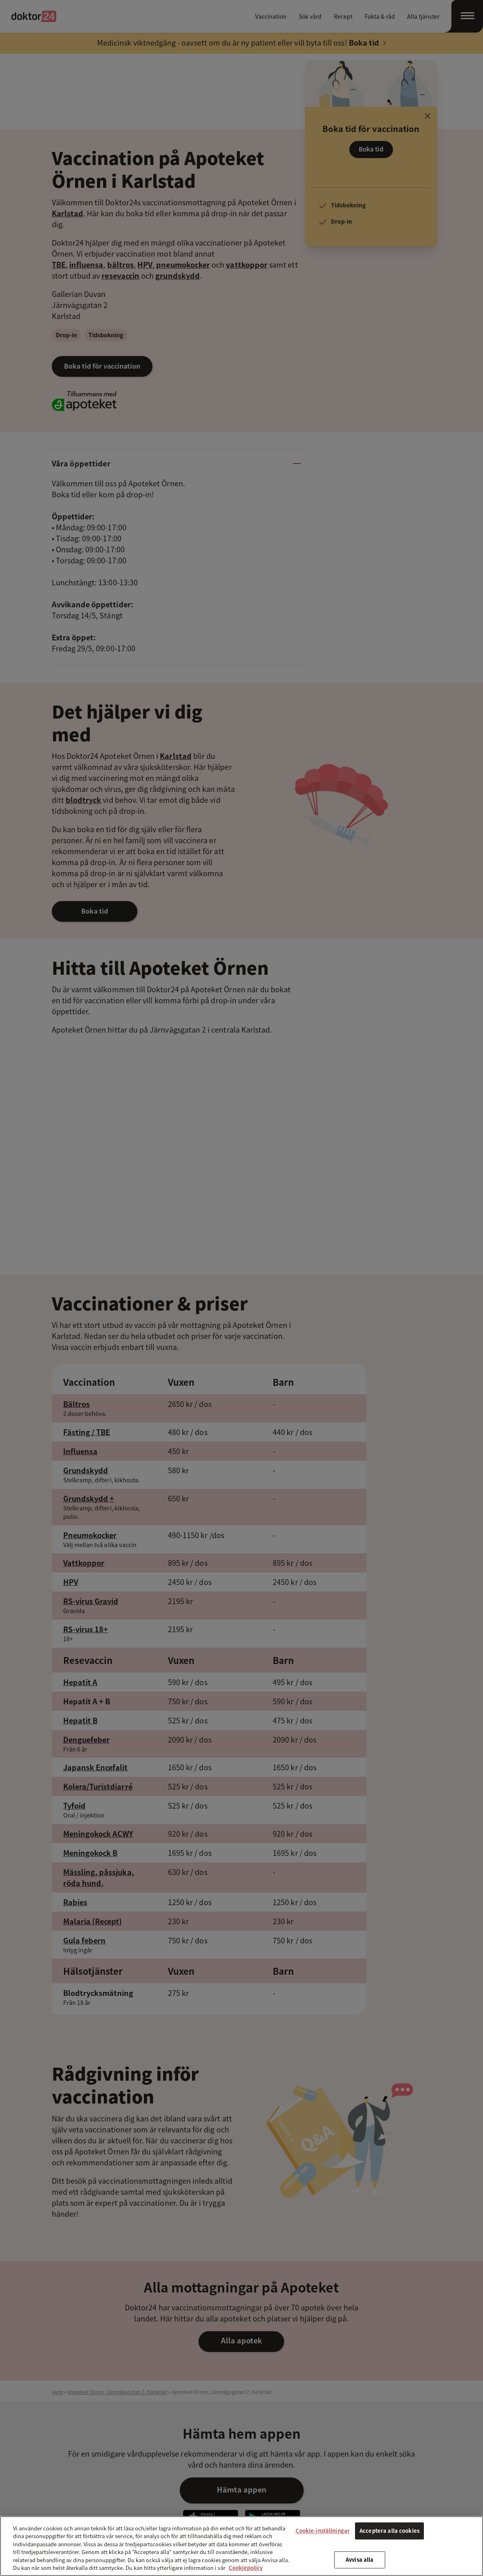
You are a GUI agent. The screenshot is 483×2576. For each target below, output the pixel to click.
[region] (241, 2546)
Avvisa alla (359, 2559)
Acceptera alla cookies (389, 2531)
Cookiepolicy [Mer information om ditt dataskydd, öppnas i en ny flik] (245, 2568)
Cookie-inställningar (323, 2531)
